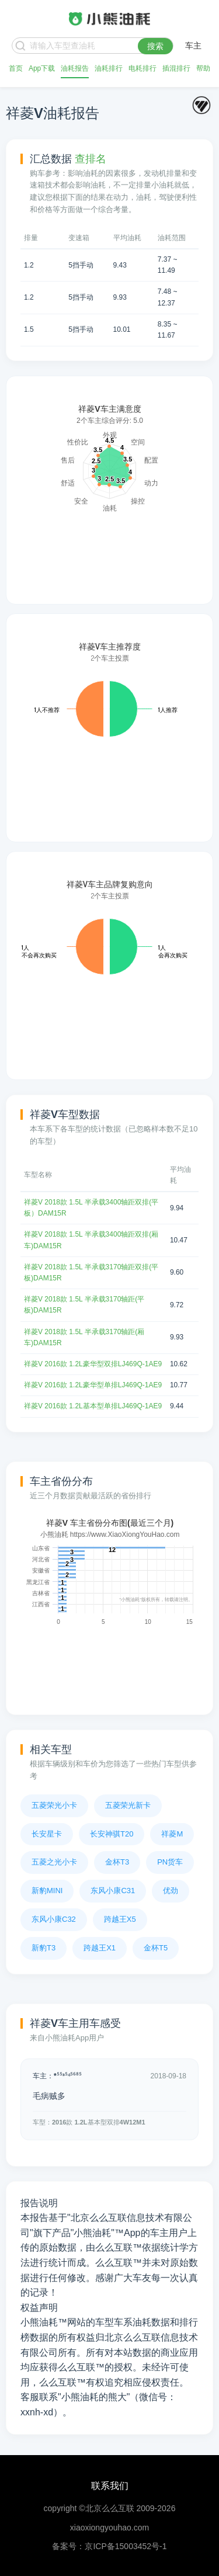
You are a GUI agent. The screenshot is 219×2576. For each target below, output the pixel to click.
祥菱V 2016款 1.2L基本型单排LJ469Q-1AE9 (93, 1406)
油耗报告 (75, 68)
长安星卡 (47, 1833)
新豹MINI (47, 1890)
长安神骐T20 (111, 1833)
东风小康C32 (54, 1919)
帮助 (203, 68)
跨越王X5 (120, 1919)
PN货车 (170, 1862)
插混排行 (176, 68)
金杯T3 (117, 1862)
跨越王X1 (100, 1947)
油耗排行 (109, 68)
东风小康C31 (113, 1890)
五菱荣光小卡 (54, 1805)
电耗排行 (142, 68)
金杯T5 (156, 1947)
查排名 (90, 159)
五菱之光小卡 (54, 1862)
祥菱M (172, 1833)
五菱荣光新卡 (128, 1805)
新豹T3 (43, 1947)
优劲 (170, 1890)
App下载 (42, 68)
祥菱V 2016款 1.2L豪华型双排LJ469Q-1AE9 (93, 1364)
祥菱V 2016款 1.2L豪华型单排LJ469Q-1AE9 (93, 1385)
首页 (16, 68)
